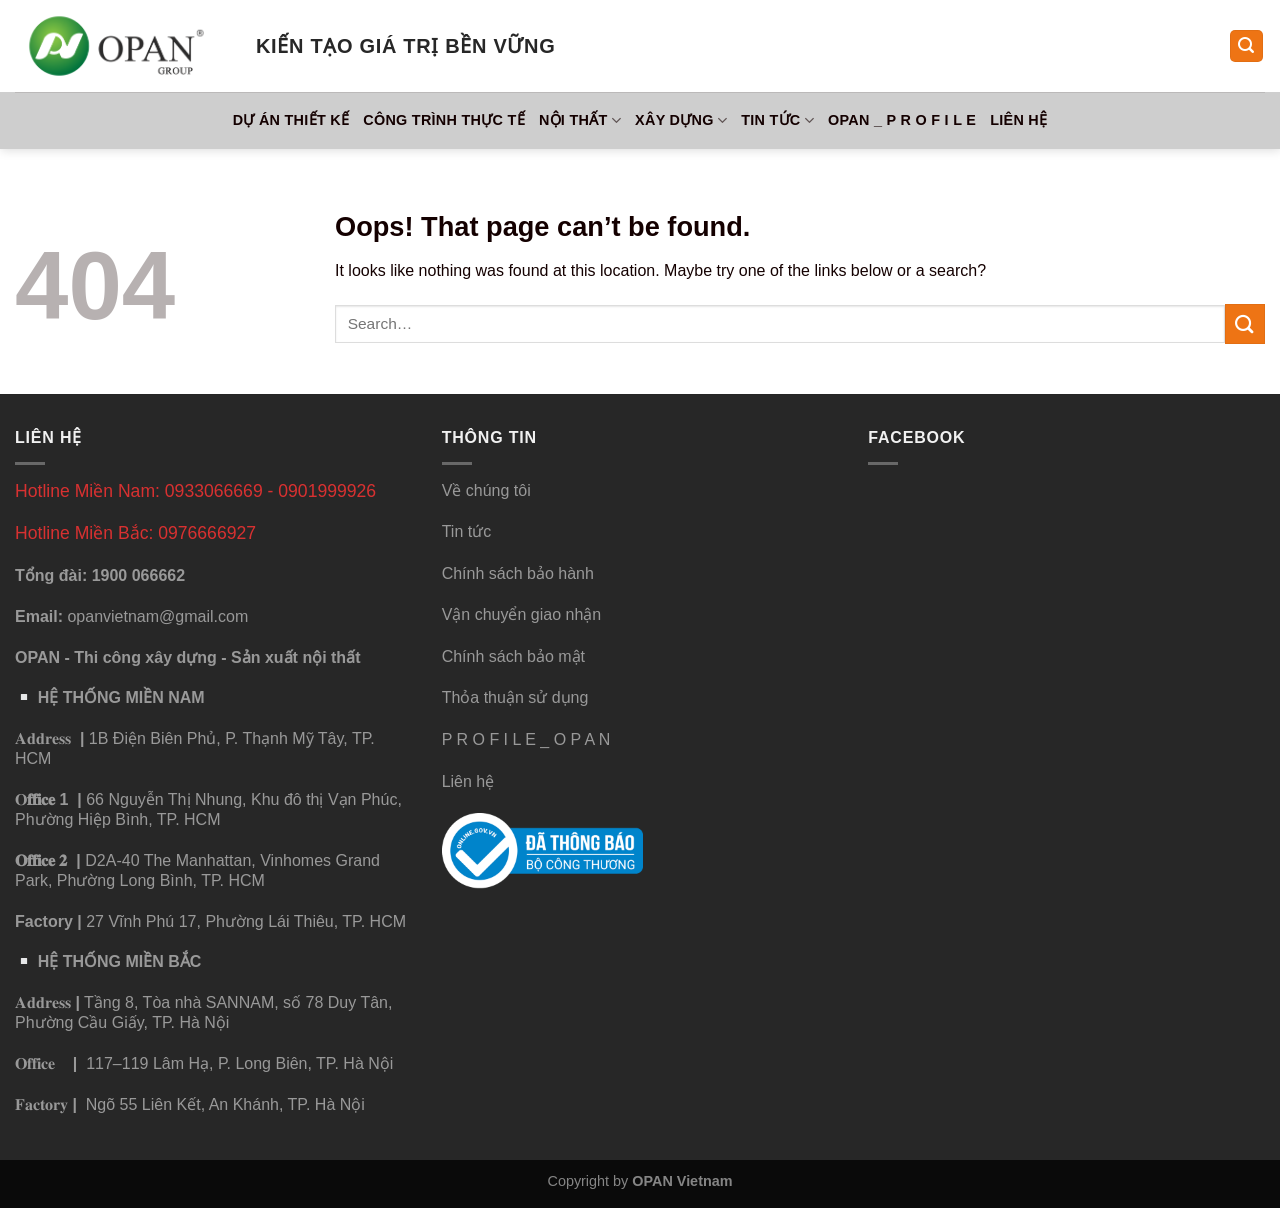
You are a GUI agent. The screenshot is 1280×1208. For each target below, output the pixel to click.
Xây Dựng (681, 120)
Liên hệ (1018, 120)
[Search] (1247, 46)
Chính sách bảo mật (513, 656)
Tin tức (777, 120)
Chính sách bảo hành (518, 573)
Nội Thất (580, 120)
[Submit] (1245, 323)
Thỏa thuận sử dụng (515, 697)
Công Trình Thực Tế (444, 120)
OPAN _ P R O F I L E (902, 120)
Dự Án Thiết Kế (291, 120)
